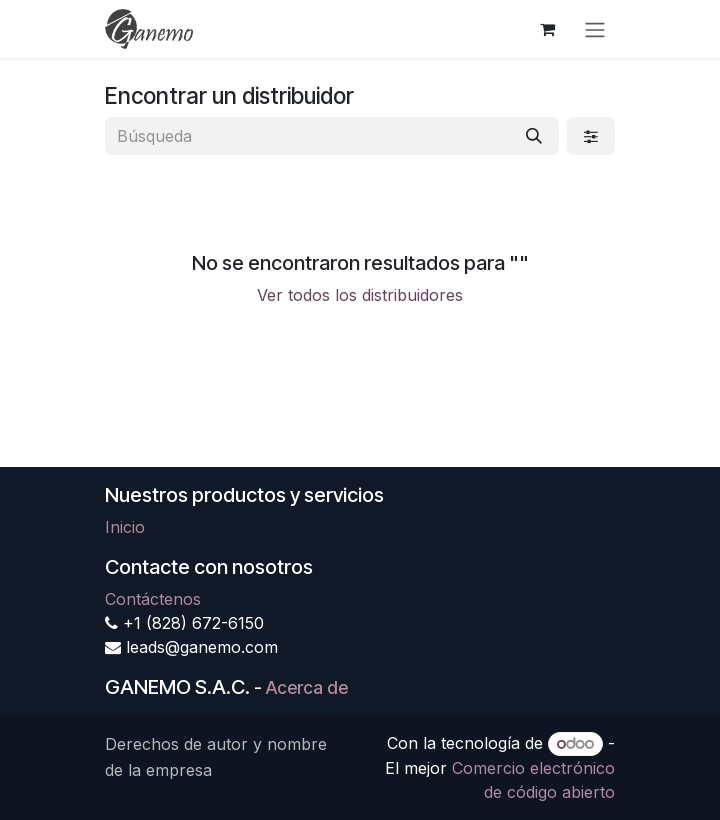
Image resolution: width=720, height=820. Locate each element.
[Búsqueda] (534, 136)
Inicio (125, 527)
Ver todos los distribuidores (360, 295)
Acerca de (307, 687)
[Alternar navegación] (595, 29)
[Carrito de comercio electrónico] (547, 29)
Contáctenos (153, 599)
